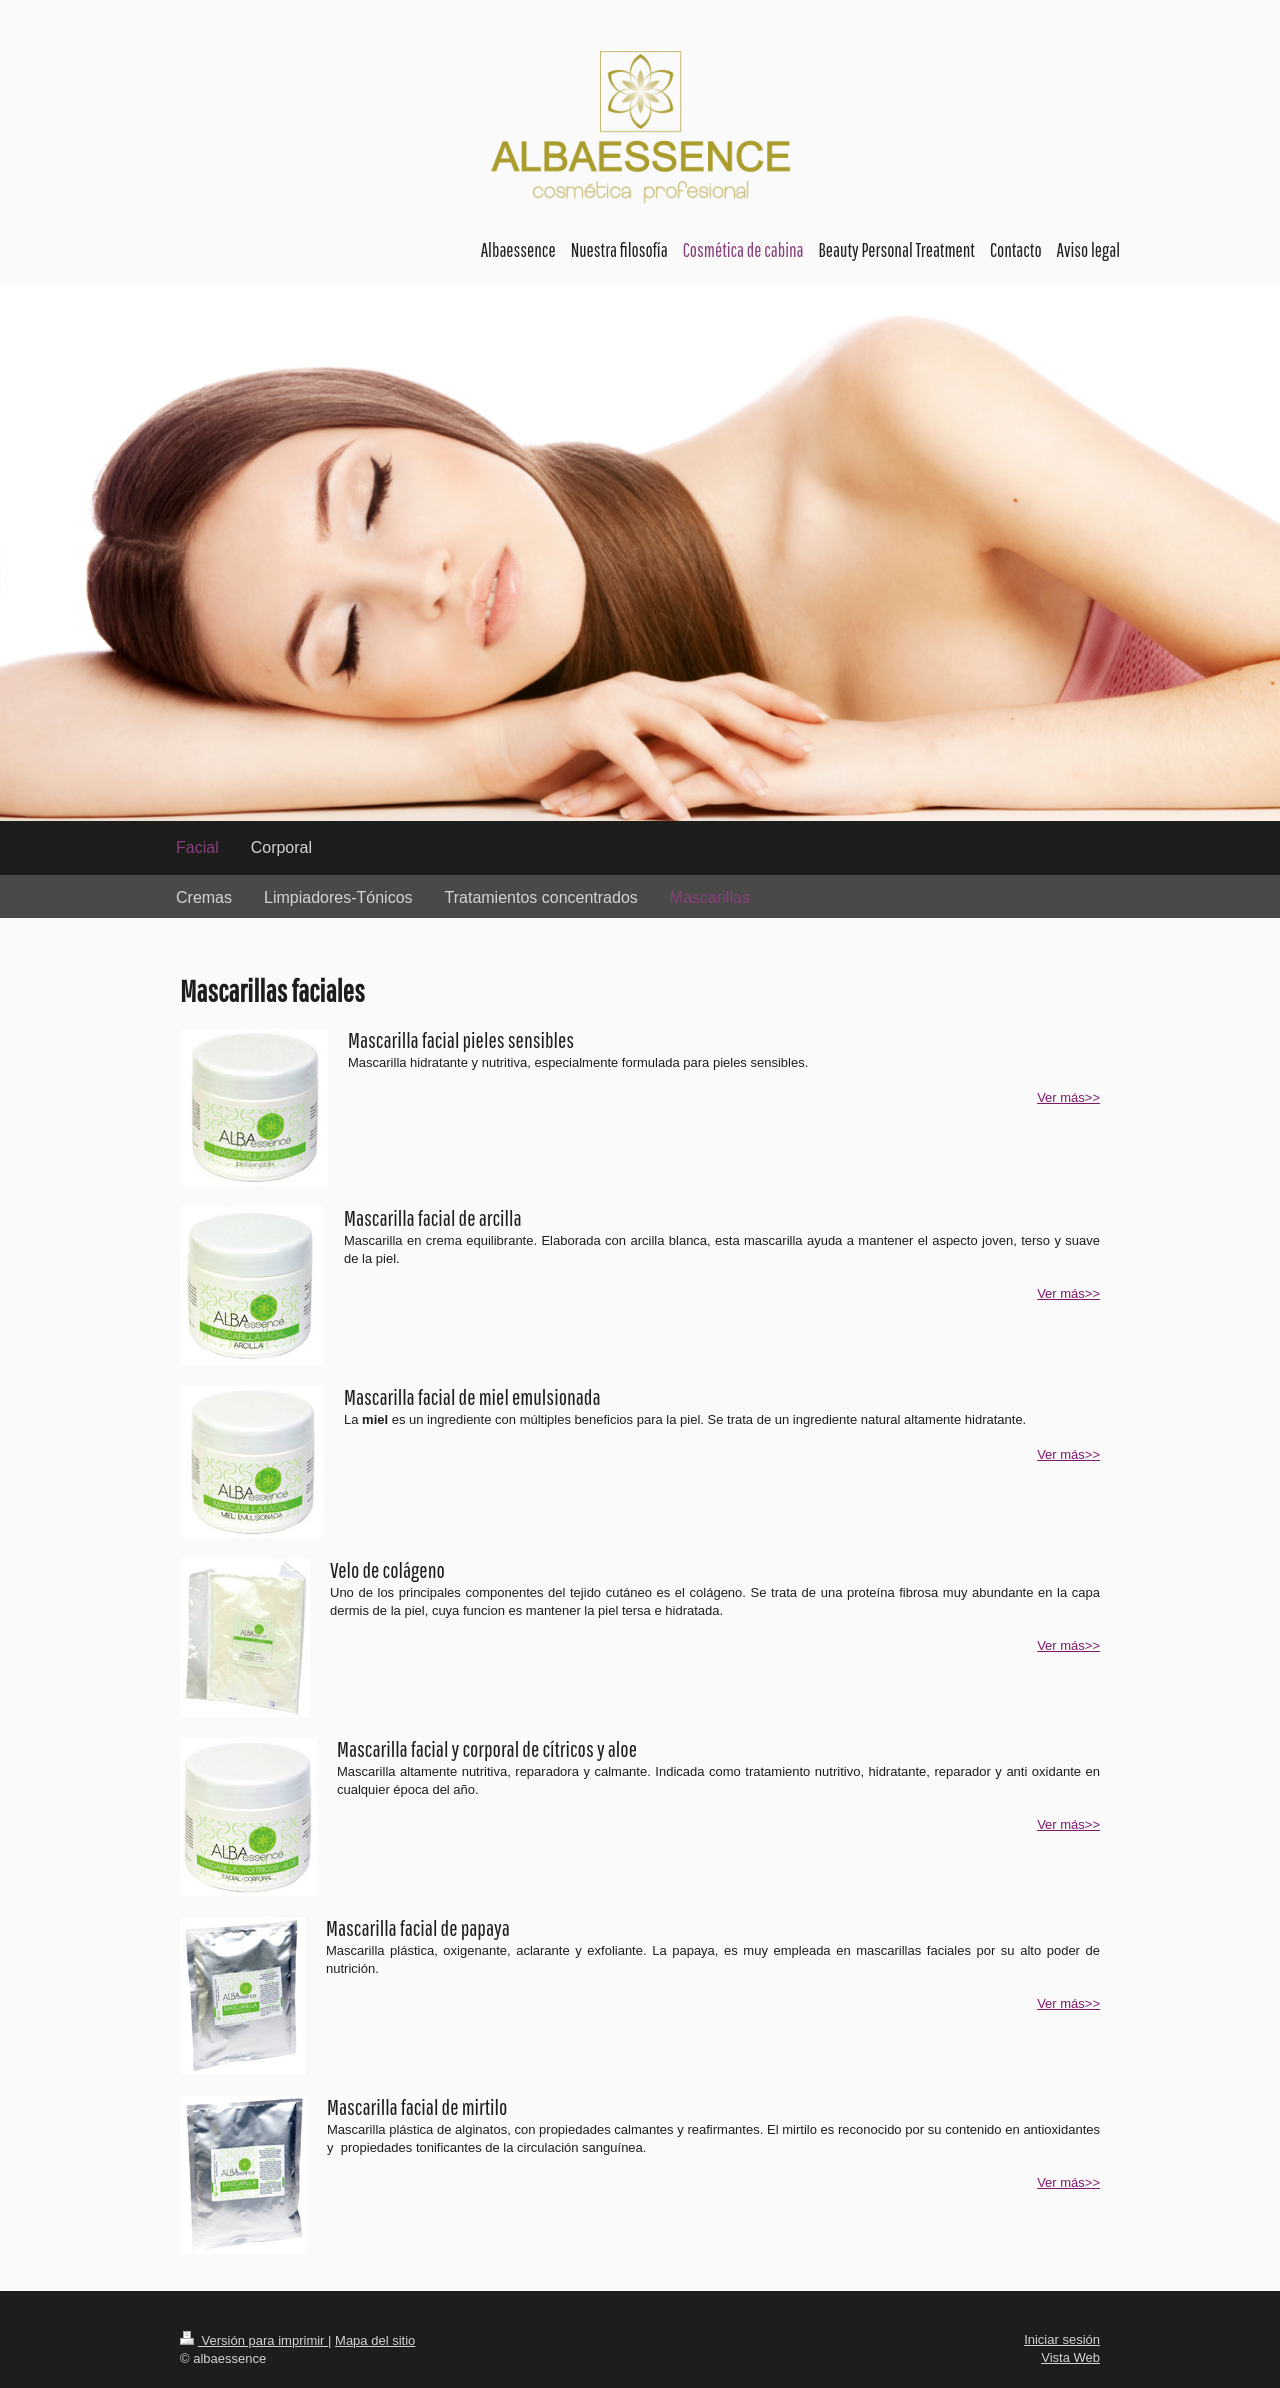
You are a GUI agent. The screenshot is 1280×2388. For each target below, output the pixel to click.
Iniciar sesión (1062, 2339)
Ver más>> (1068, 1097)
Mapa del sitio (375, 2340)
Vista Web (1070, 2357)
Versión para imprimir (254, 2340)
